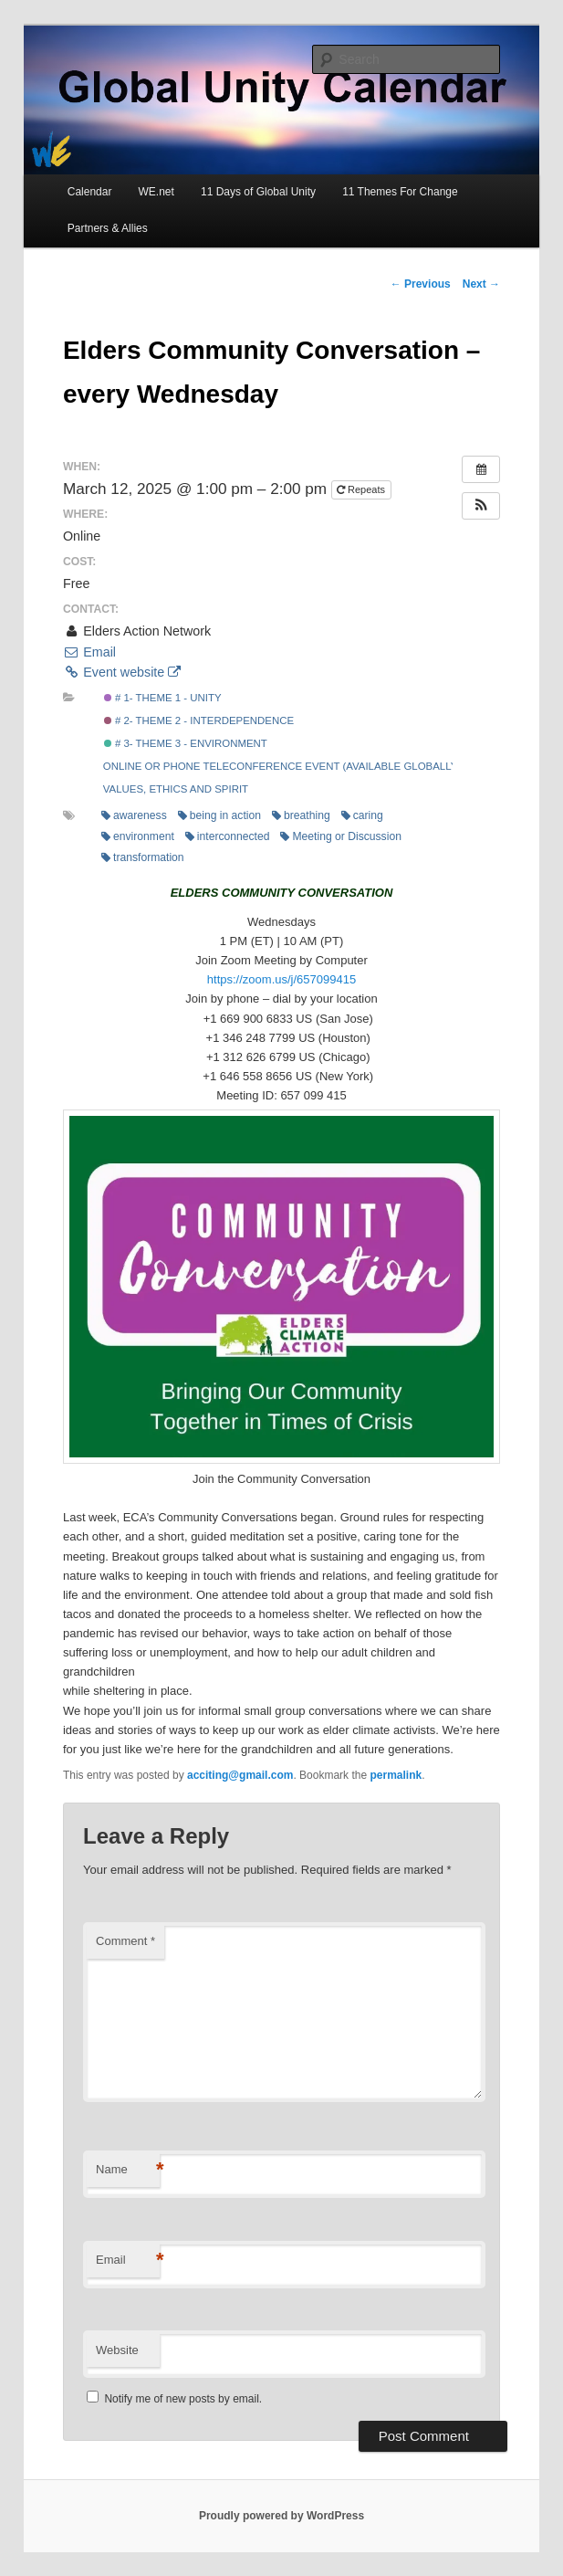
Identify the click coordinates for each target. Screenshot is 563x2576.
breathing (301, 815)
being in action (219, 815)
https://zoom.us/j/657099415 (281, 979)
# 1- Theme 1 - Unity (163, 697)
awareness (134, 815)
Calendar (90, 191)
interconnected (227, 836)
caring (362, 815)
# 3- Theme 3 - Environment (185, 743)
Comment (125, 1941)
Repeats (362, 489)
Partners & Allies (108, 228)
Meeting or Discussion (340, 836)
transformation (142, 857)
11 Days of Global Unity (258, 191)
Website (117, 2350)
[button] (481, 506)
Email (89, 652)
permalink (396, 1775)
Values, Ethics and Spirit (175, 788)
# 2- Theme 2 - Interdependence (199, 720)
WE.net (156, 191)
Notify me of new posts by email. (183, 2398)
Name (128, 2170)
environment (137, 836)
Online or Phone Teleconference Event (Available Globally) (282, 766)
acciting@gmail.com (240, 1775)
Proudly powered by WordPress (281, 2515)
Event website (122, 672)
